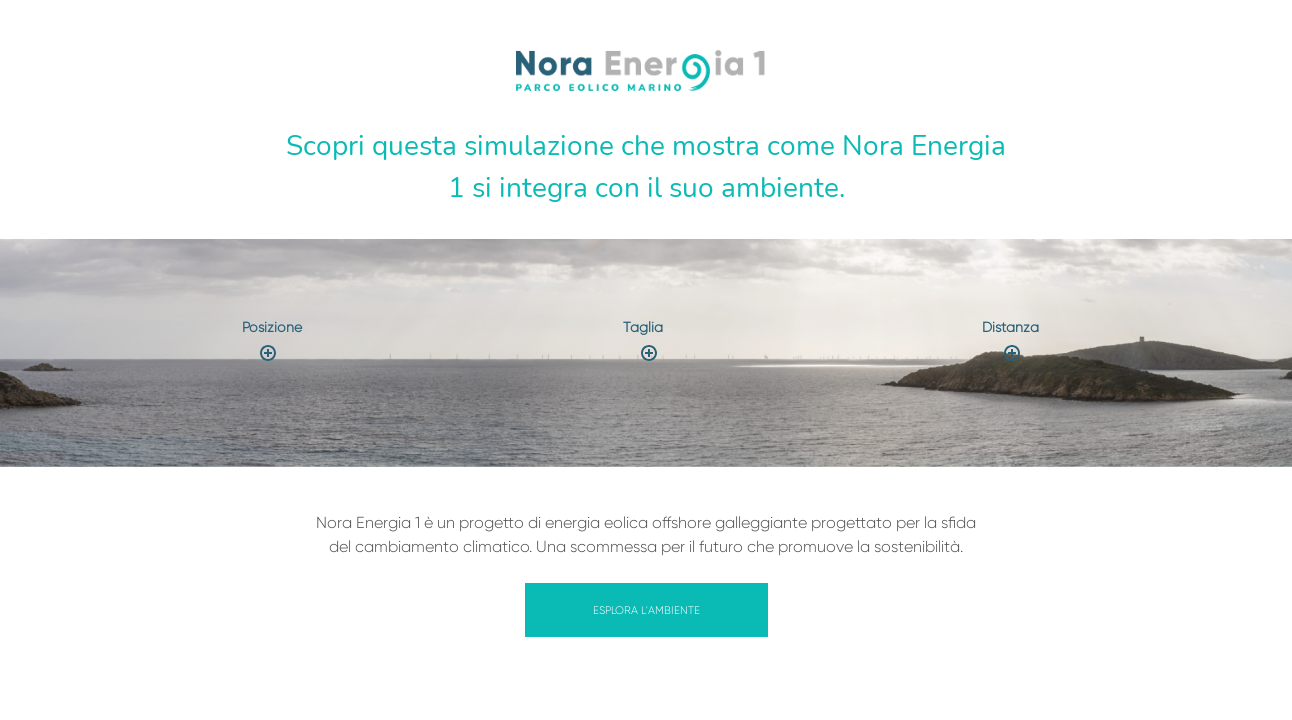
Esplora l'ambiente (646, 610)
